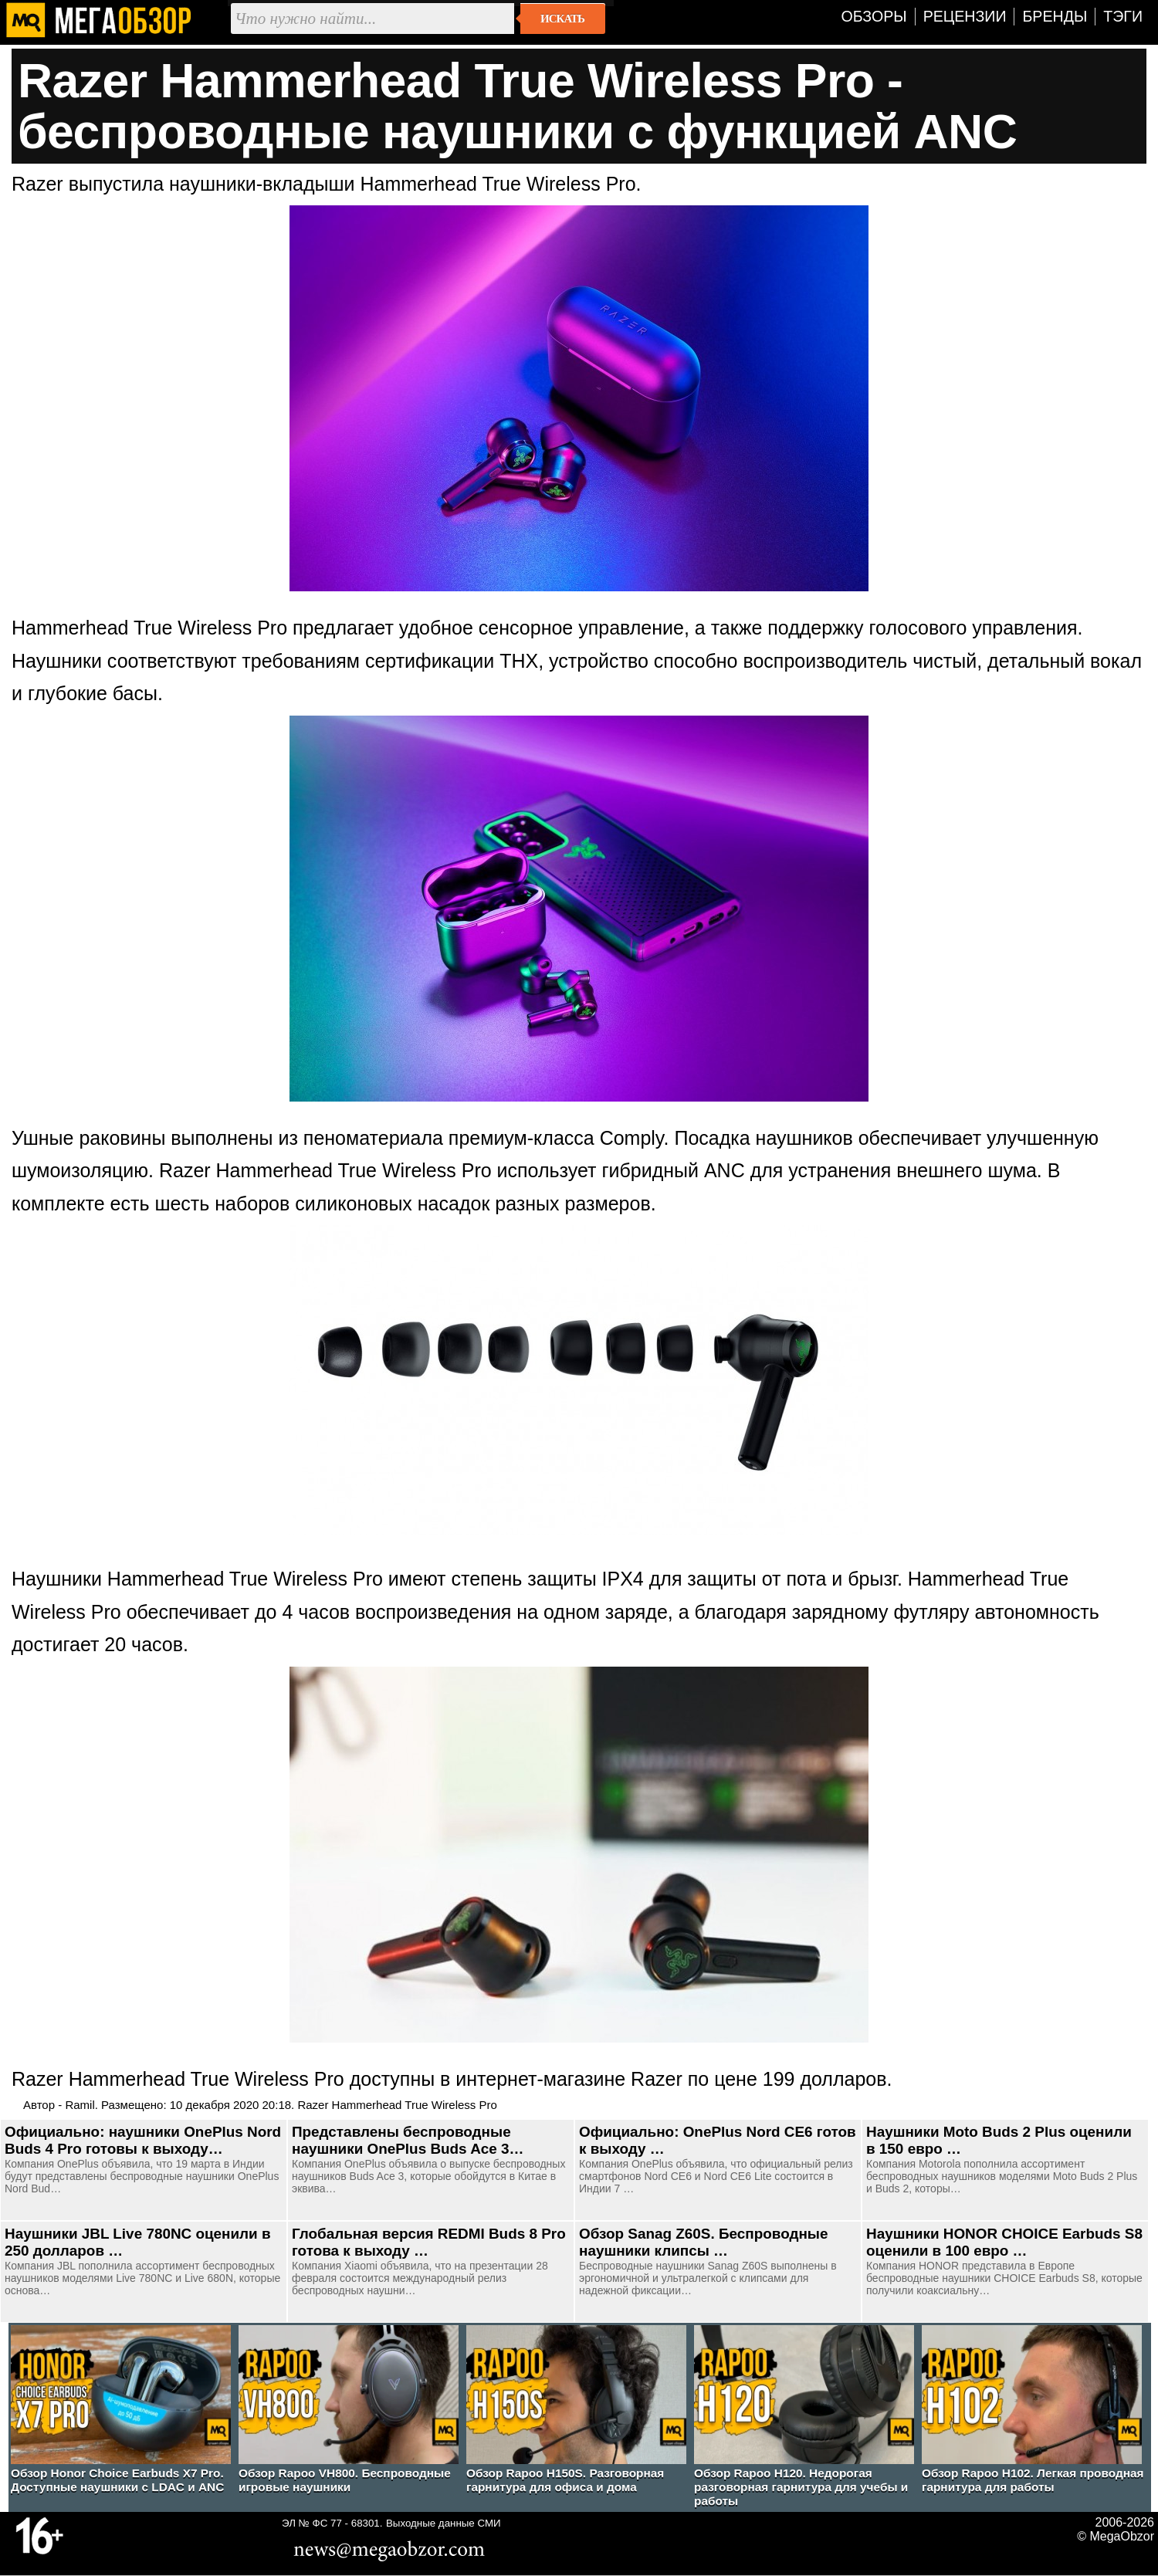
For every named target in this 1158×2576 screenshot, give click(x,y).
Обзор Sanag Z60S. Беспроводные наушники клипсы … (703, 2242)
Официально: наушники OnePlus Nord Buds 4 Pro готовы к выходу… (143, 2140)
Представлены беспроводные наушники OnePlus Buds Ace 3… (407, 2140)
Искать (562, 18)
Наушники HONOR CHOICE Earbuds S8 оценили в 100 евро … (1004, 2242)
